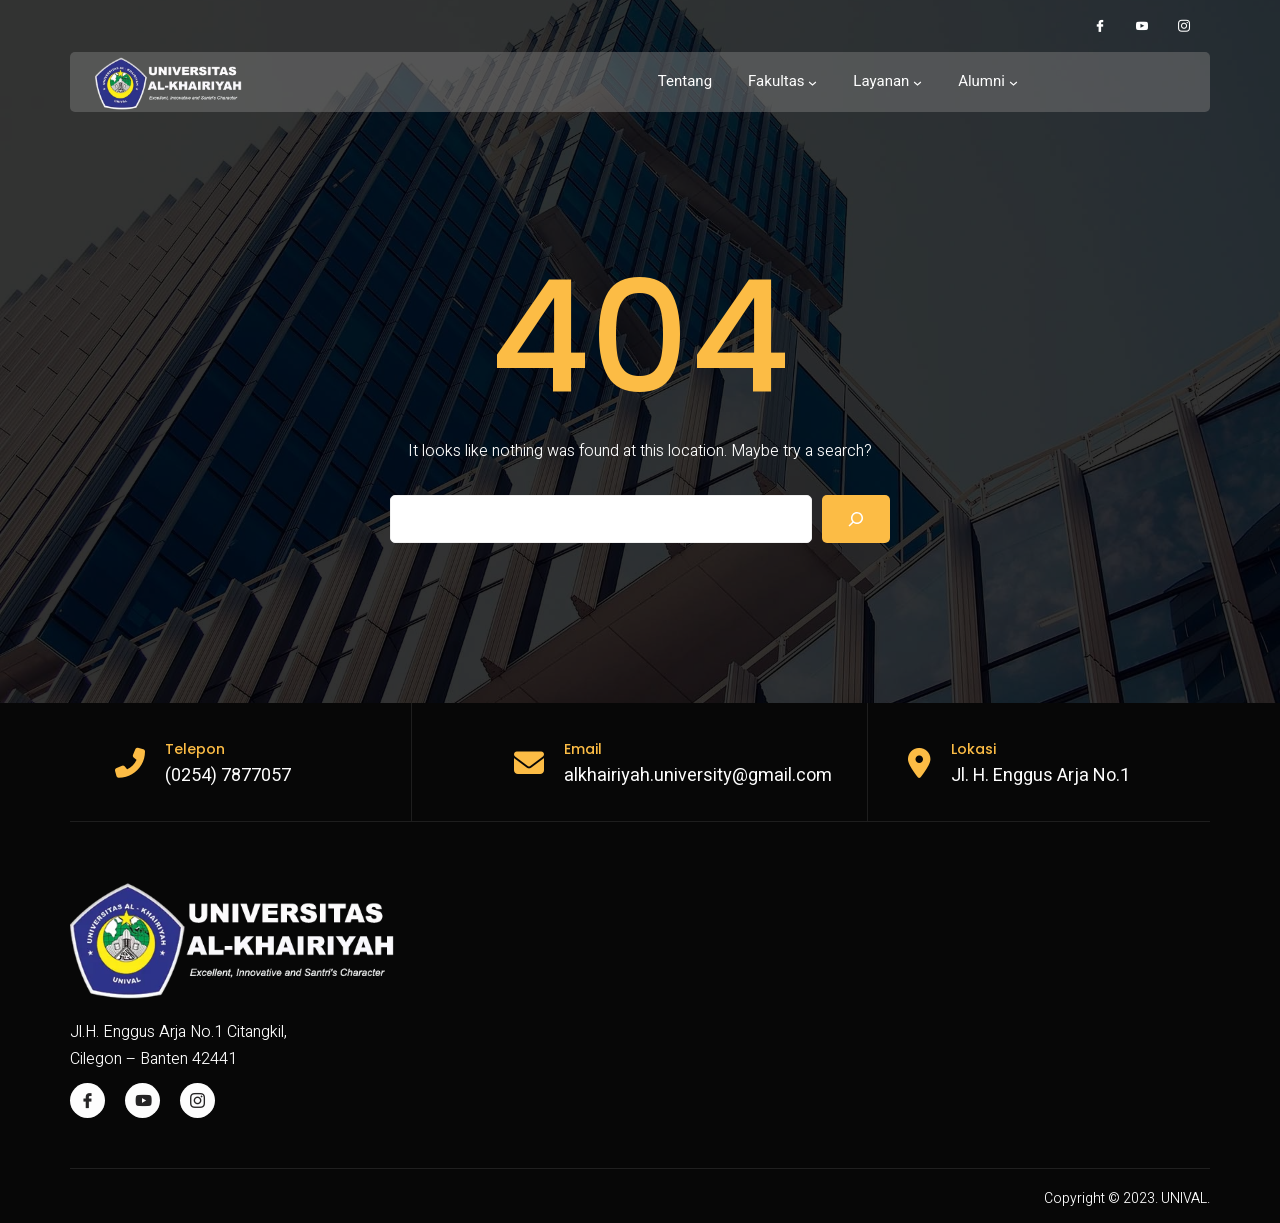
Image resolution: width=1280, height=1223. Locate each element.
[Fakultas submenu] (782, 82)
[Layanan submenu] (887, 82)
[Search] (856, 519)
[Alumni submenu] (988, 82)
